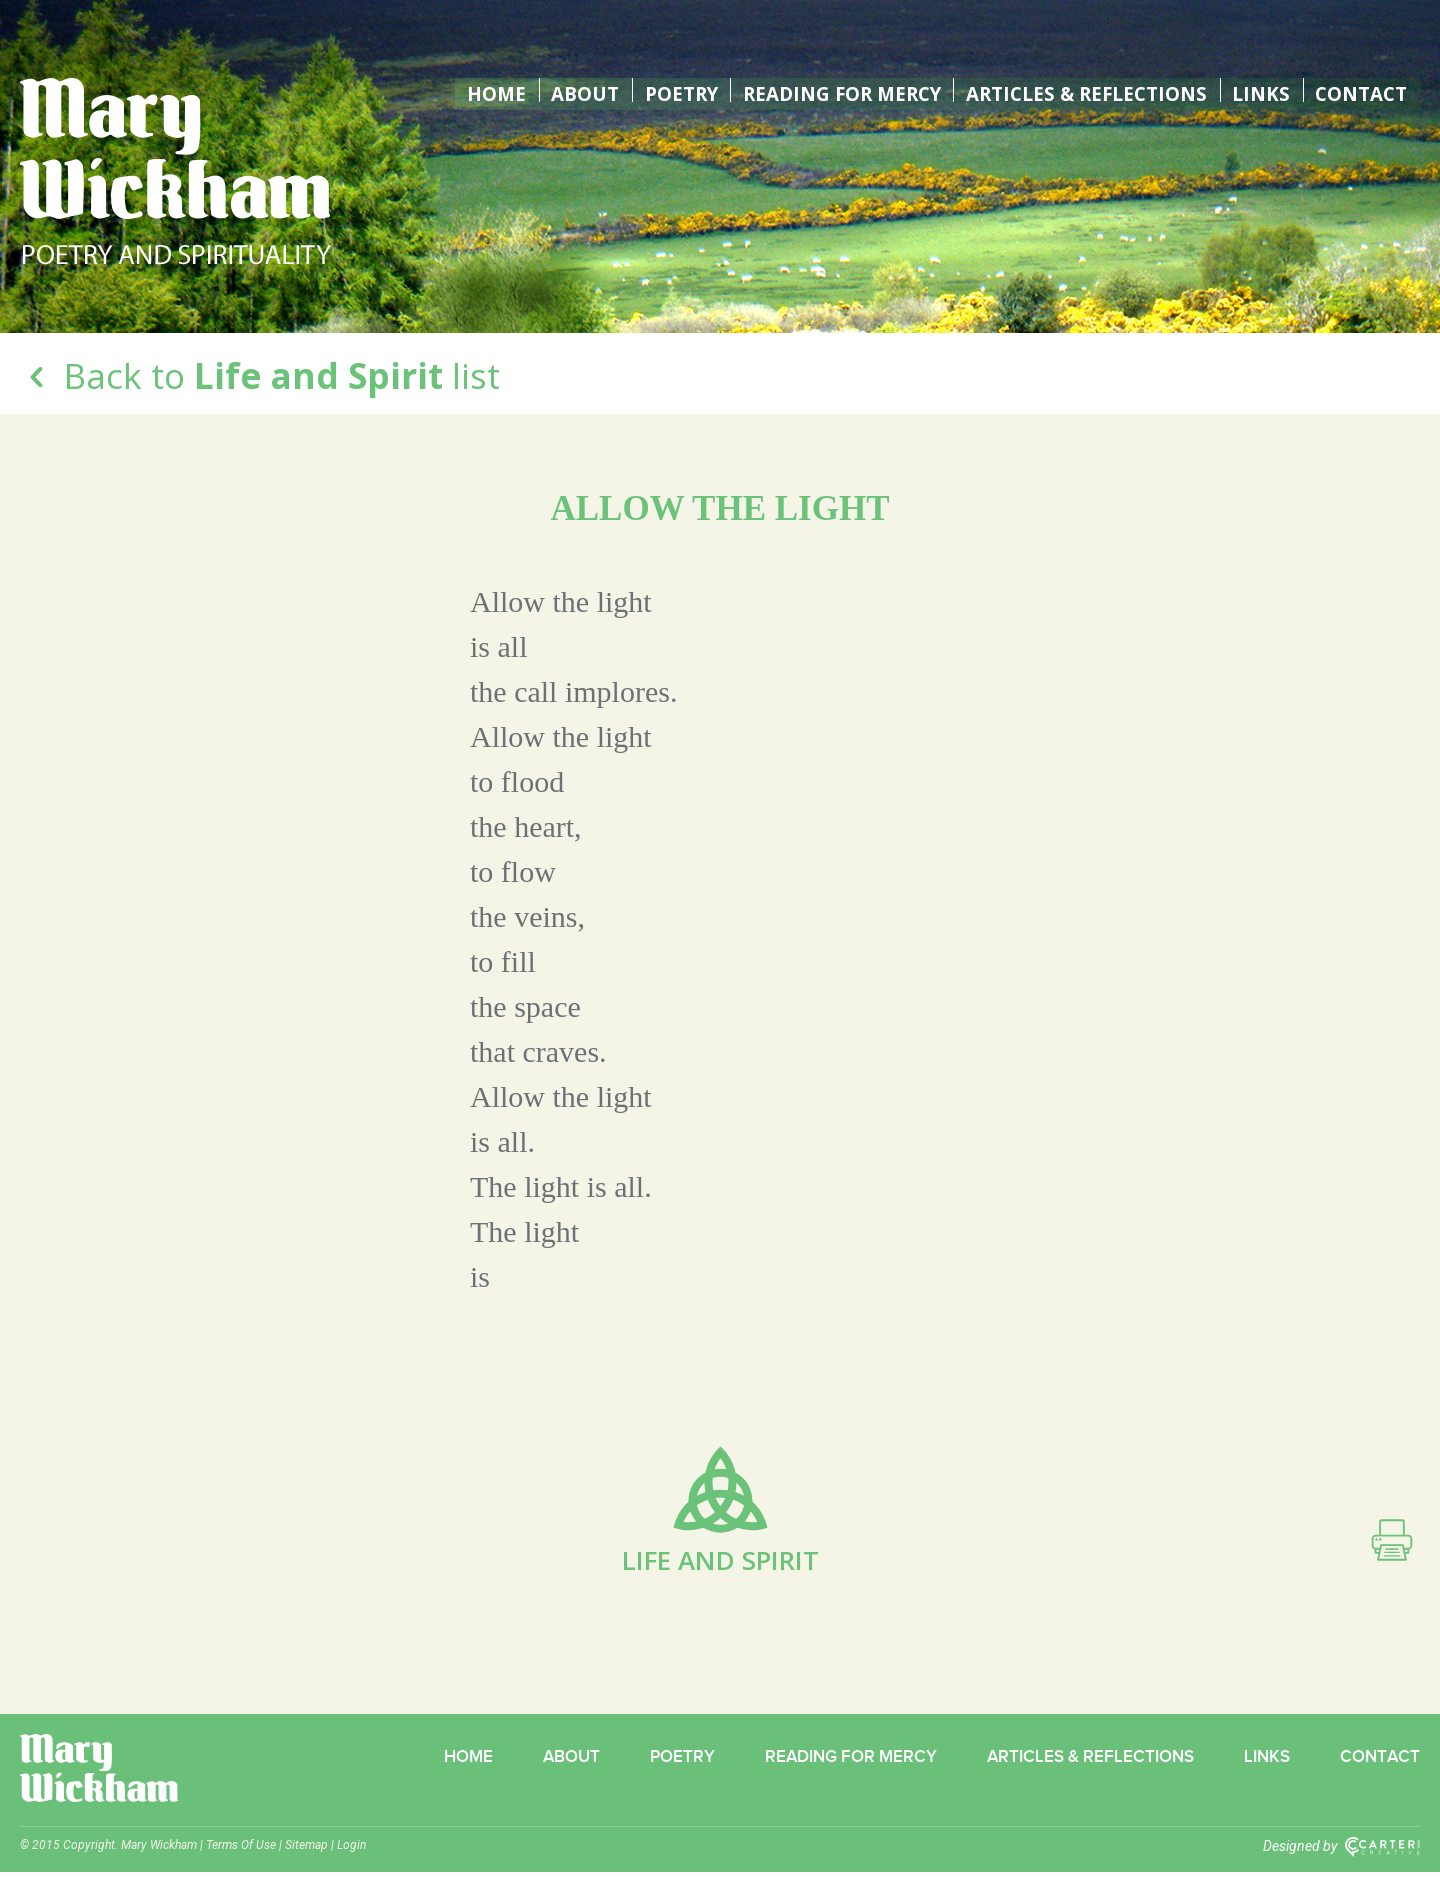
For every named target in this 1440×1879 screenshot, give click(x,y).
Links (1261, 90)
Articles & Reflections (1082, 90)
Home (476, 90)
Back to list (260, 375)
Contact (1360, 90)
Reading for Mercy (827, 90)
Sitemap (306, 1852)
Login (351, 1852)
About (563, 90)
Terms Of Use (241, 1852)
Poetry (660, 90)
